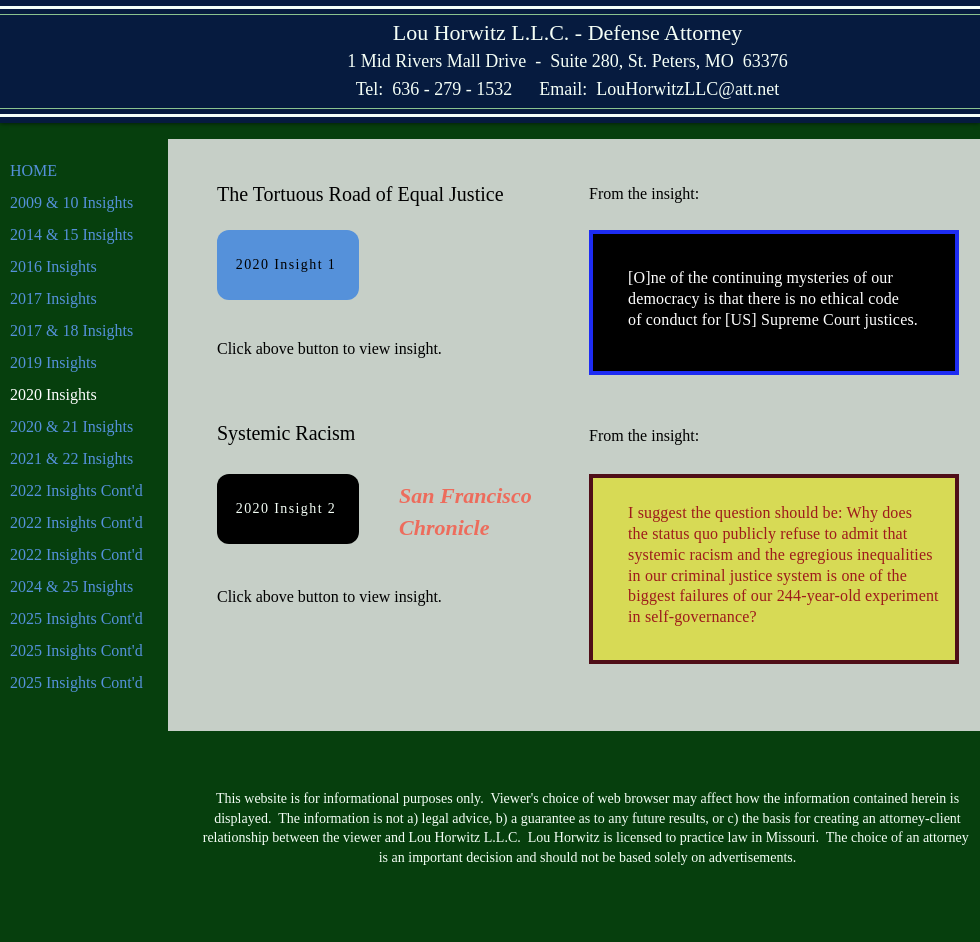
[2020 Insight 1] (288, 265)
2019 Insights (53, 362)
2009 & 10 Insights (71, 202)
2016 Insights (53, 266)
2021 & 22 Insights (71, 458)
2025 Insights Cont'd (76, 618)
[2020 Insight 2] (288, 509)
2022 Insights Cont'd (76, 490)
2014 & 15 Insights (71, 234)
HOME (33, 170)
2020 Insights (53, 394)
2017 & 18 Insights (71, 330)
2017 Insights (53, 298)
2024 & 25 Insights (71, 586)
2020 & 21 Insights (71, 426)
